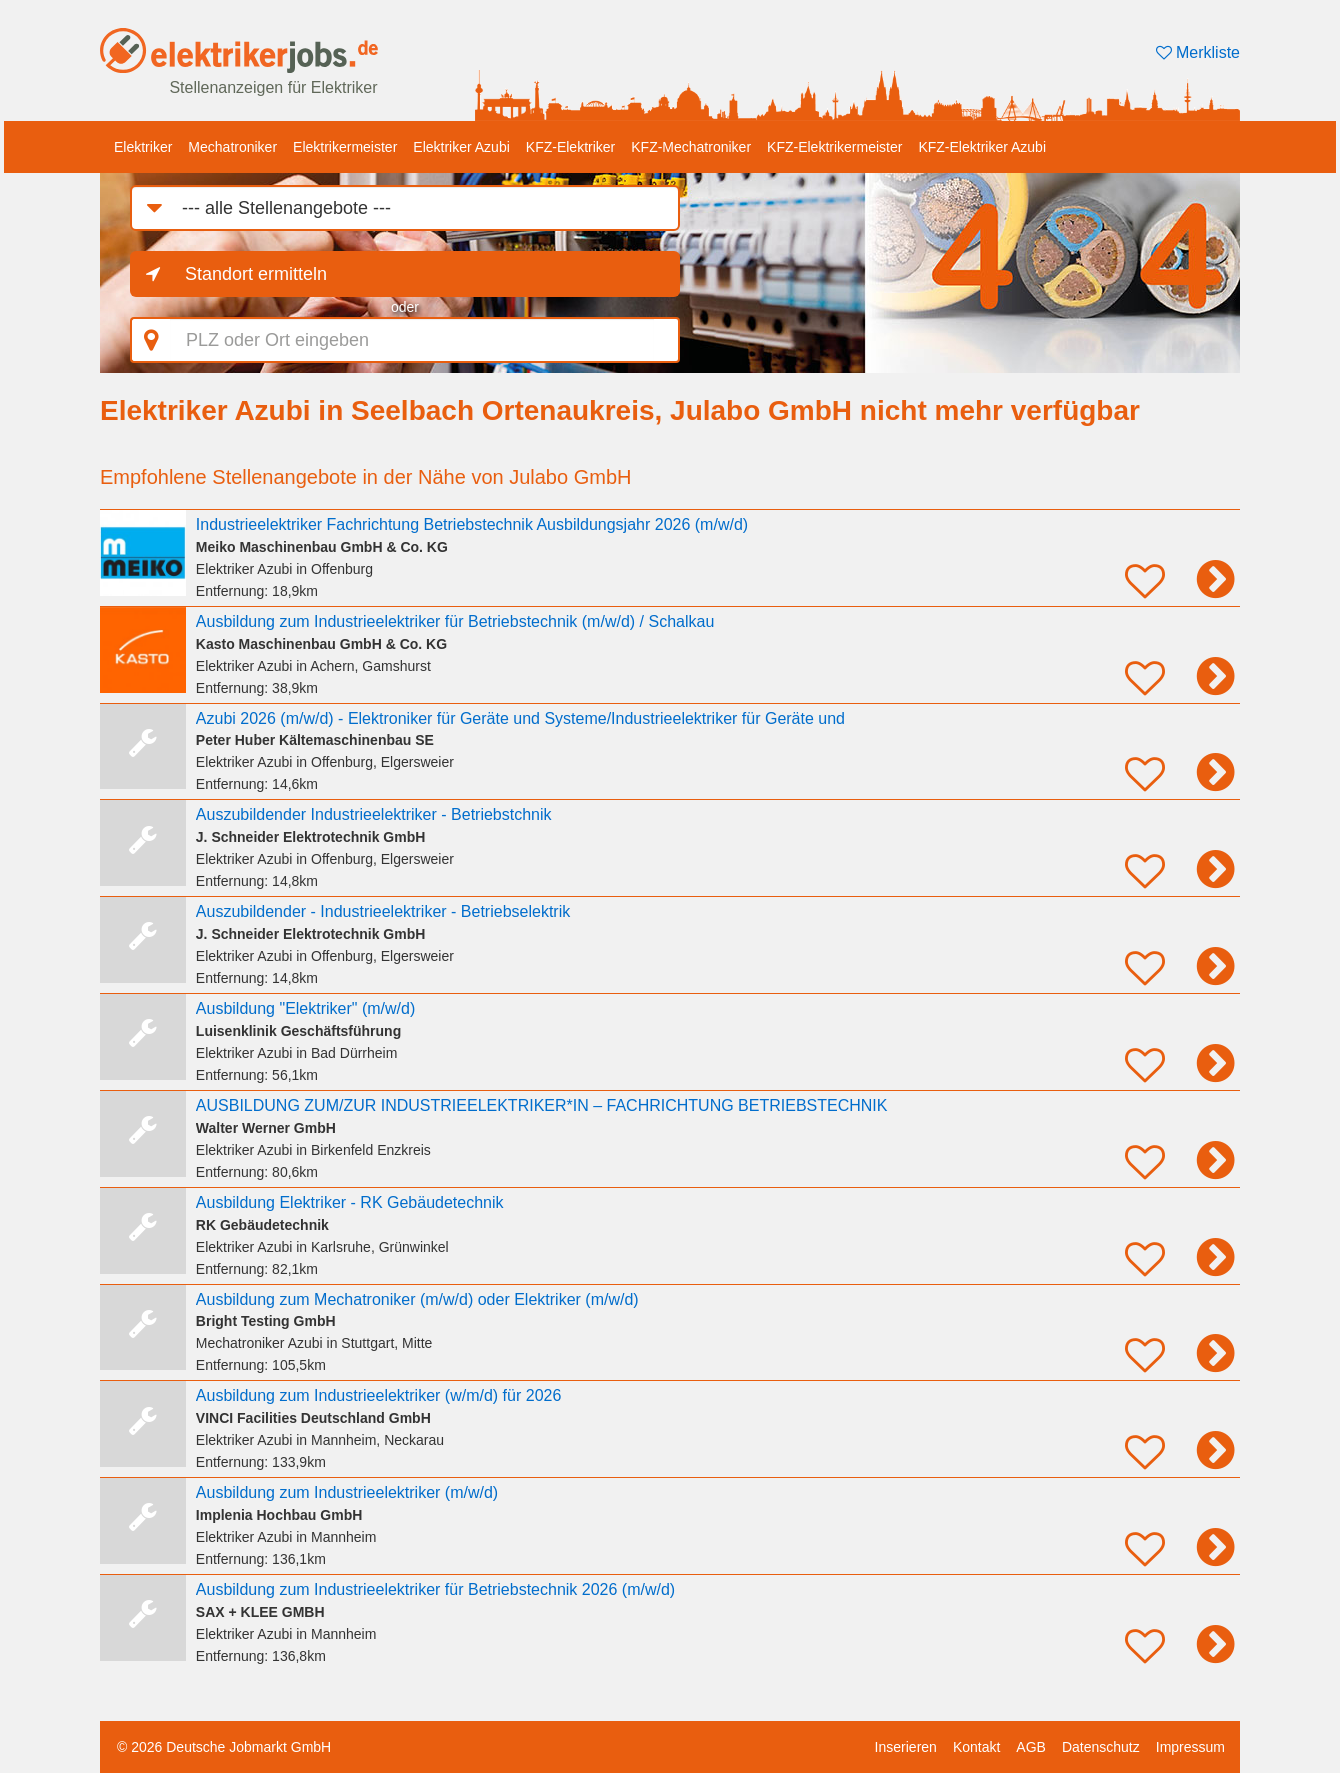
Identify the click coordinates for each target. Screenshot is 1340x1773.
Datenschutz (1101, 1747)
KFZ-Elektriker (570, 147)
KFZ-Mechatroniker (691, 147)
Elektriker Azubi (461, 147)
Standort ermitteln (256, 274)
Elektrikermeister (345, 147)
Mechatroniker (232, 147)
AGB (1031, 1747)
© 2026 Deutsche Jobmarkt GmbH (224, 1747)
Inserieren (906, 1747)
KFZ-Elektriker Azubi (982, 147)
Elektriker (143, 147)
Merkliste (1198, 52)
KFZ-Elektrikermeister (834, 147)
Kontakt (976, 1747)
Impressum (1190, 1747)
